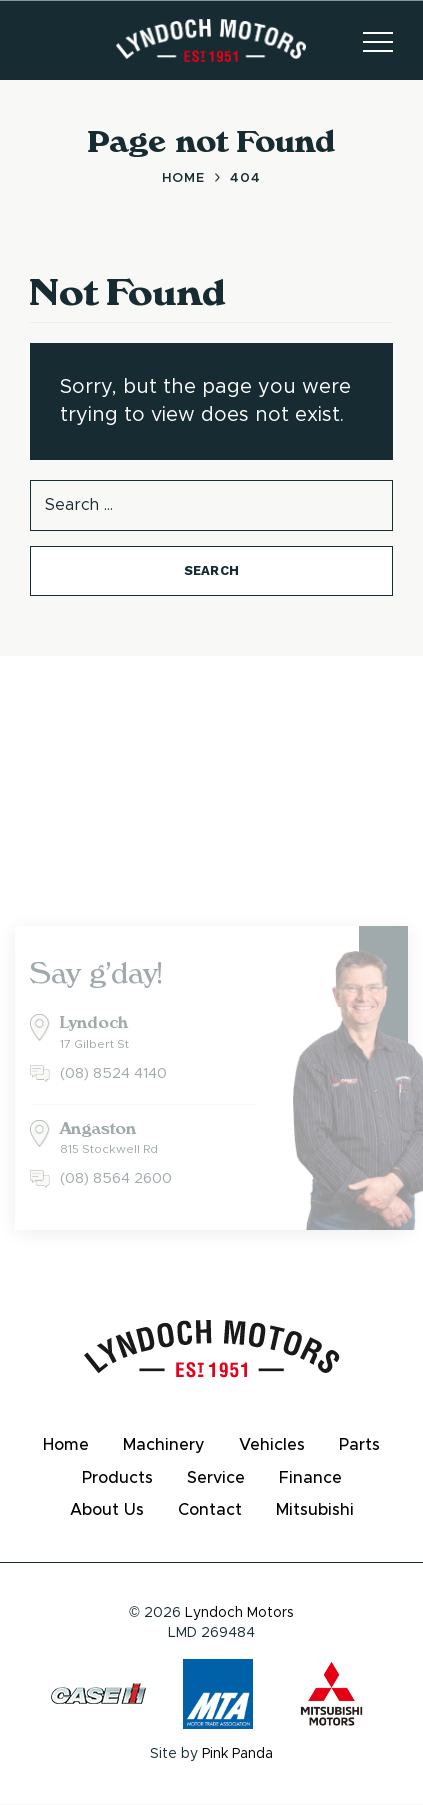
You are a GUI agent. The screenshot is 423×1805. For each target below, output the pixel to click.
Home (66, 1445)
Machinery (164, 1445)
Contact (210, 1510)
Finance (310, 1478)
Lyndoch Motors (239, 1613)
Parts (359, 1445)
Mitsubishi (315, 1510)
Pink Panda (237, 1754)
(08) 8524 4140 (113, 1073)
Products (117, 1478)
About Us (107, 1510)
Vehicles (272, 1445)
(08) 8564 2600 (116, 1178)
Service (216, 1478)
